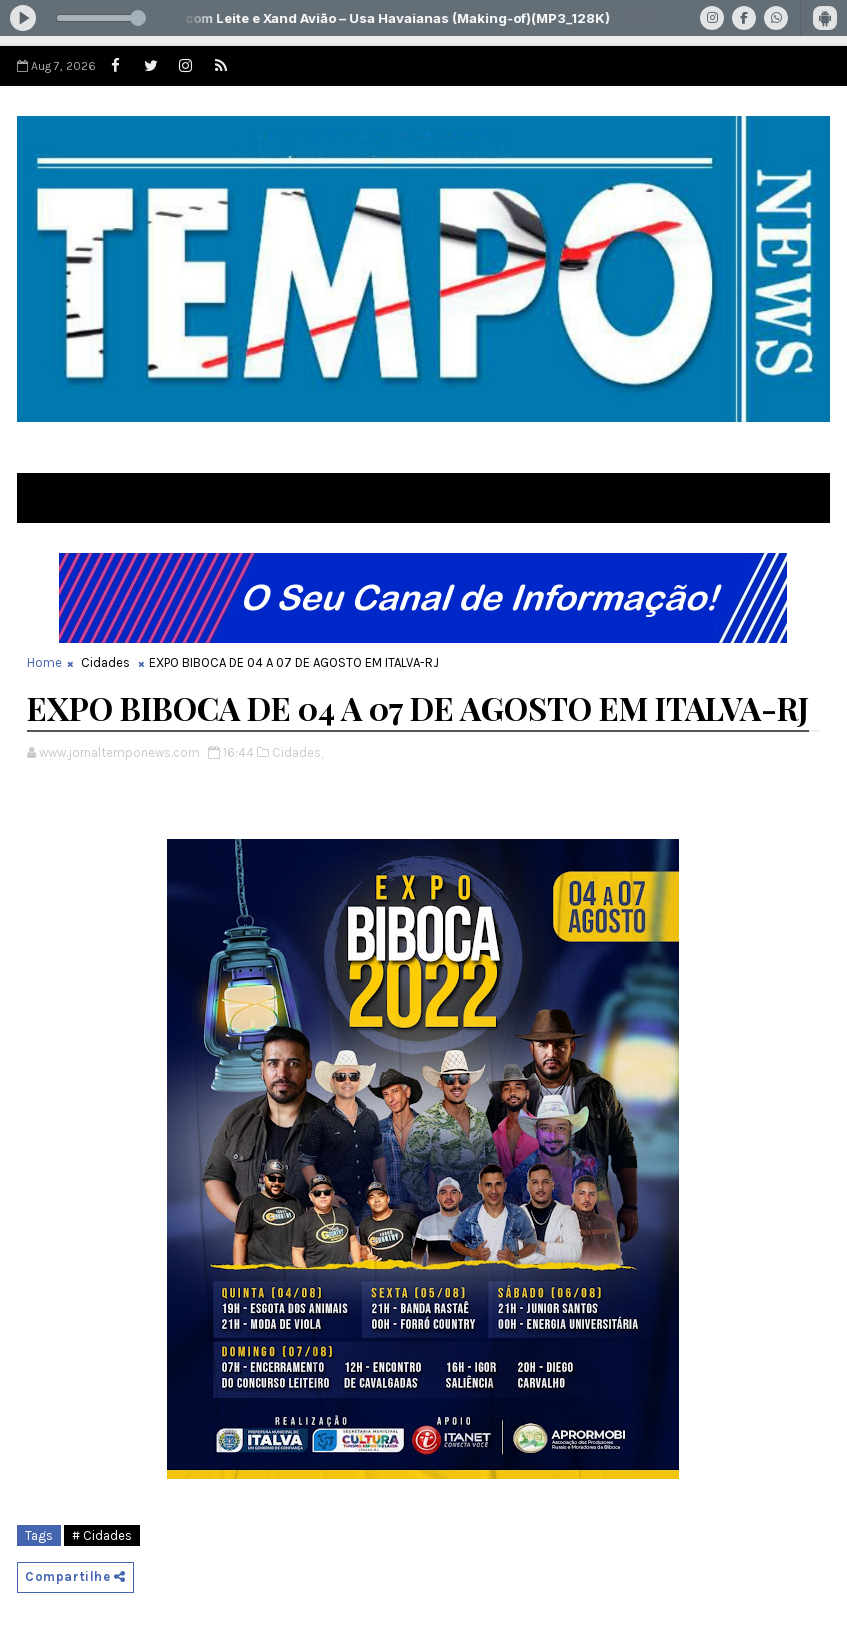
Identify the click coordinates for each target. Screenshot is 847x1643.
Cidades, (297, 752)
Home (44, 662)
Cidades (105, 662)
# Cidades (102, 1535)
